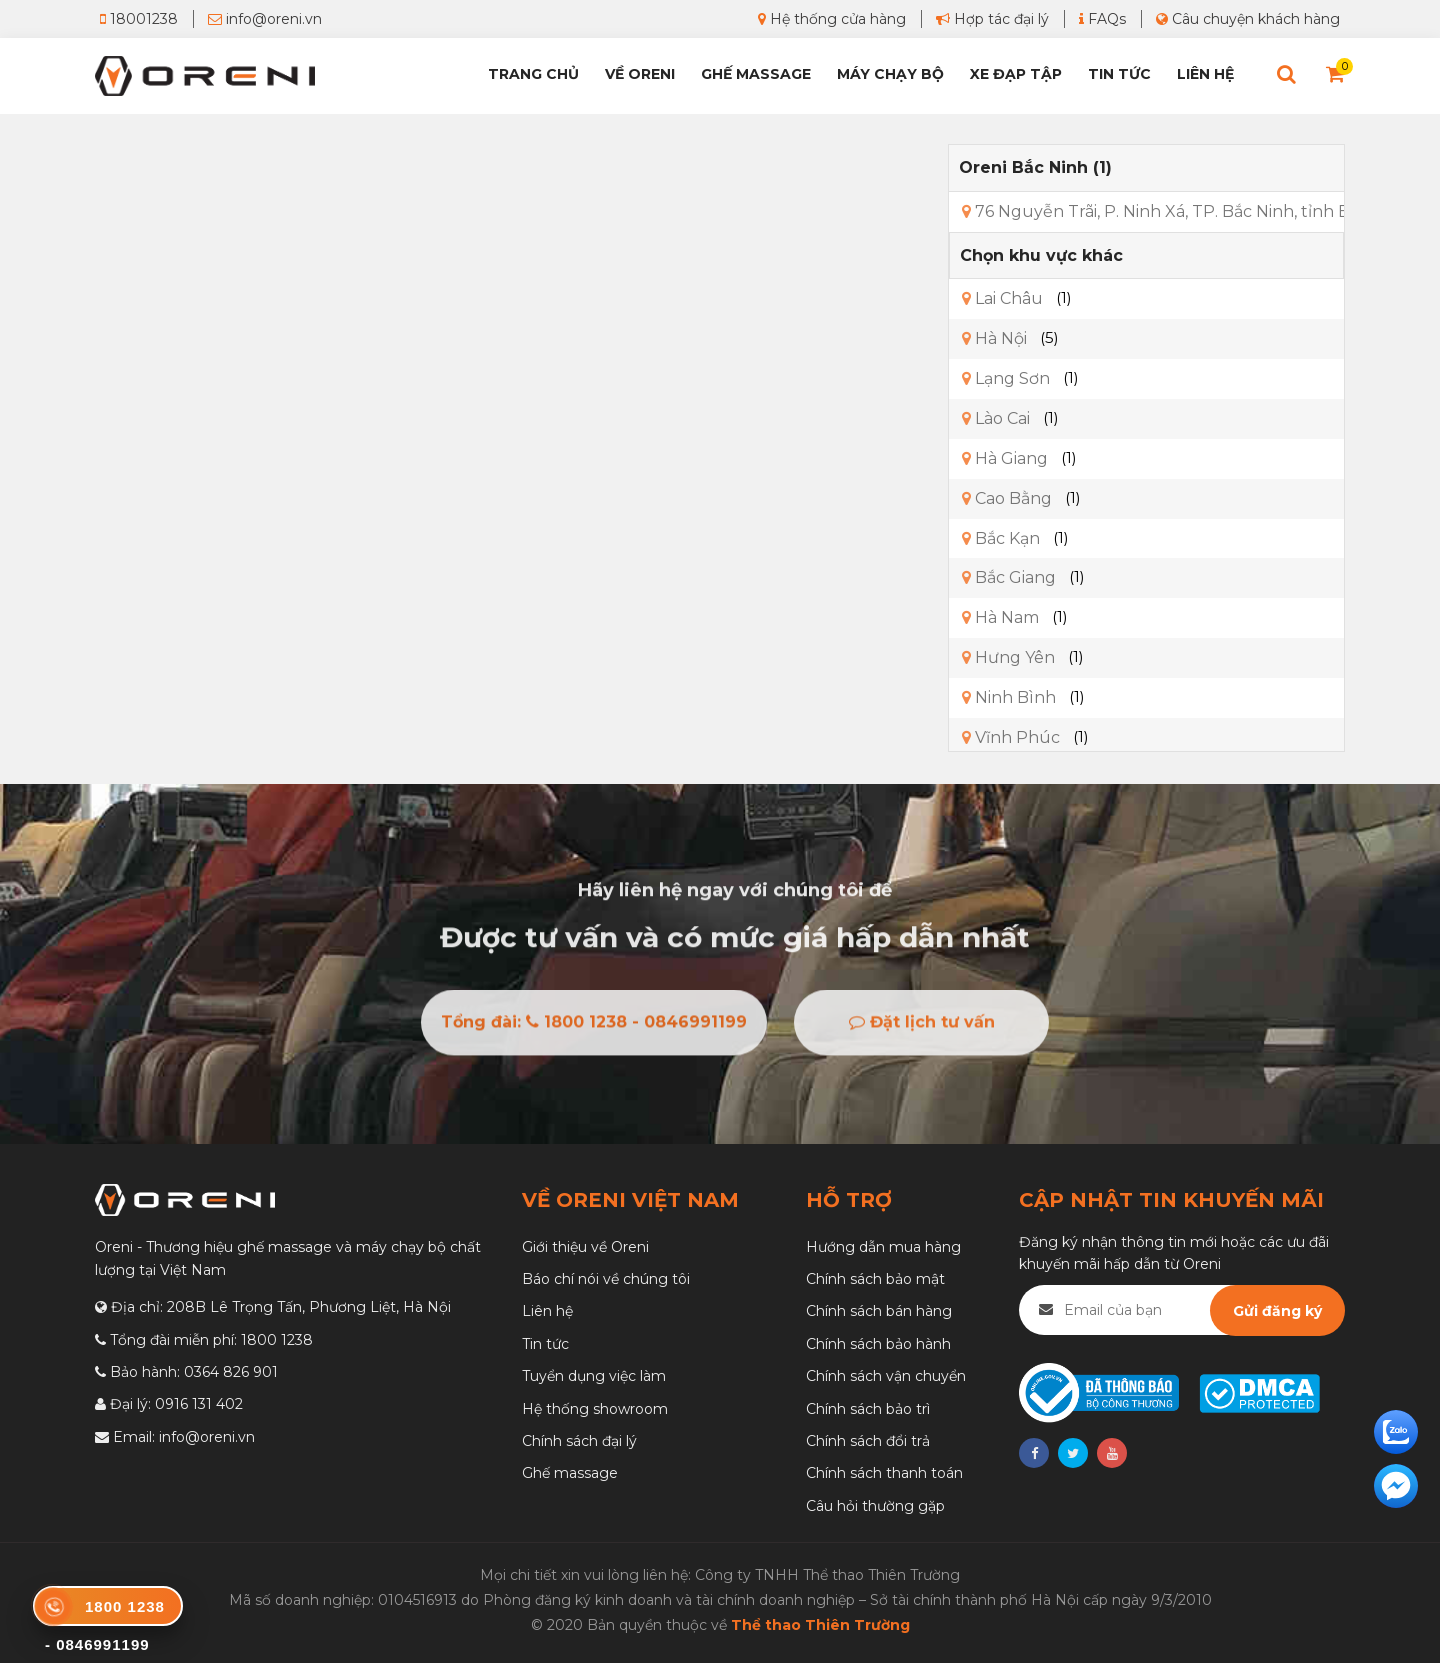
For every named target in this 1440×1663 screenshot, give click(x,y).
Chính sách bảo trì (868, 1409)
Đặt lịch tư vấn (922, 1027)
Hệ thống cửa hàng (832, 19)
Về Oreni (640, 74)
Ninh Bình (1009, 697)
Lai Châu (1002, 298)
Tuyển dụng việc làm (594, 1376)
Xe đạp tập (1016, 74)
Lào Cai (996, 418)
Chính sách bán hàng (879, 1311)
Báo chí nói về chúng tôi (606, 1279)
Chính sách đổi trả (868, 1441)
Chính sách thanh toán (884, 1473)
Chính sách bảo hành (878, 1344)
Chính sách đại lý (579, 1441)
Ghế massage (570, 1473)
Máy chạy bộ (890, 74)
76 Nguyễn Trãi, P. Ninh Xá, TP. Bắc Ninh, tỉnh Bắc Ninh (1186, 211)
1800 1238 (277, 1340)
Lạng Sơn (1006, 378)
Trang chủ (533, 74)
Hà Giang (1005, 458)
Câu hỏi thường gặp (875, 1506)
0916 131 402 (199, 1404)
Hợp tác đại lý (992, 19)
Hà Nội (994, 338)
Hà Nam (1000, 617)
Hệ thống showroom (595, 1409)
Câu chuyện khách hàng (1248, 19)
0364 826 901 (231, 1372)
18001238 (139, 19)
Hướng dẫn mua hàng (883, 1247)
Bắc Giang (1009, 577)
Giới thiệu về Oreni (585, 1247)
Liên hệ (1205, 74)
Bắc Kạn (1001, 538)
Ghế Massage (756, 74)
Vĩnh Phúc (1011, 737)
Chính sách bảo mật (875, 1279)
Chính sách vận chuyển (886, 1376)
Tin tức (1119, 74)
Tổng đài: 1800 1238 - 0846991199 (594, 1027)
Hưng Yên (1008, 657)
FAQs (1102, 19)
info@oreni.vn (265, 19)
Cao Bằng (1007, 498)
